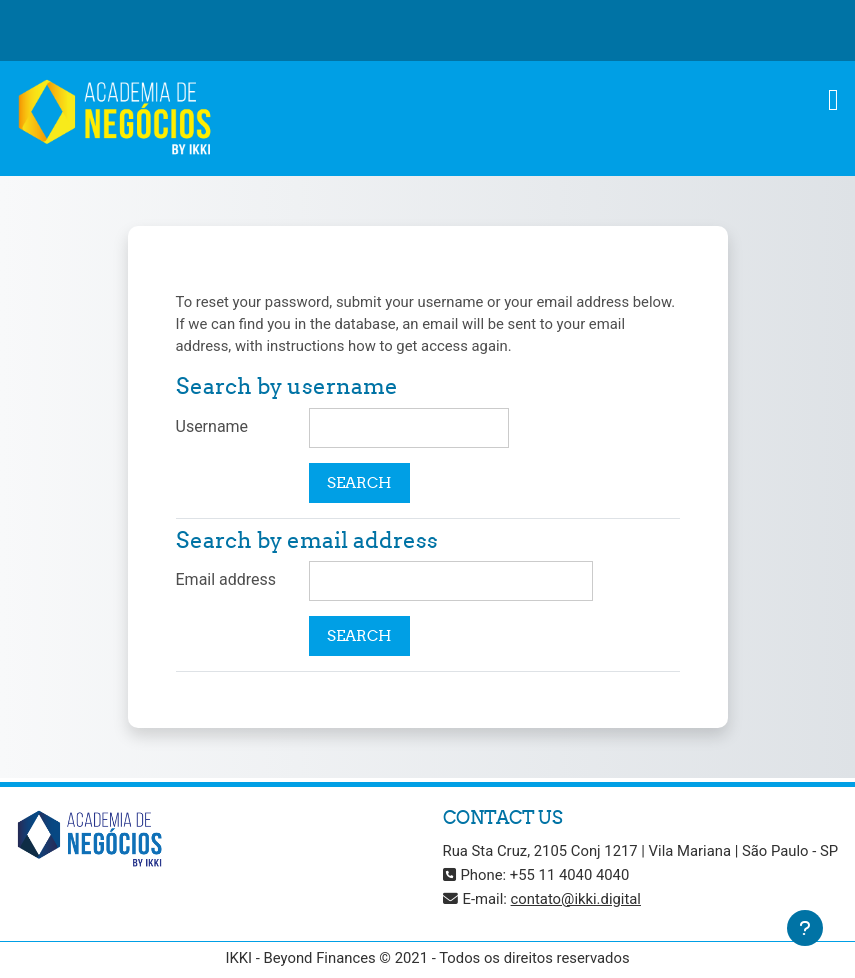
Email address (226, 579)
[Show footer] (805, 928)
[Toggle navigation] (833, 100)
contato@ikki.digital (576, 899)
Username (212, 426)
